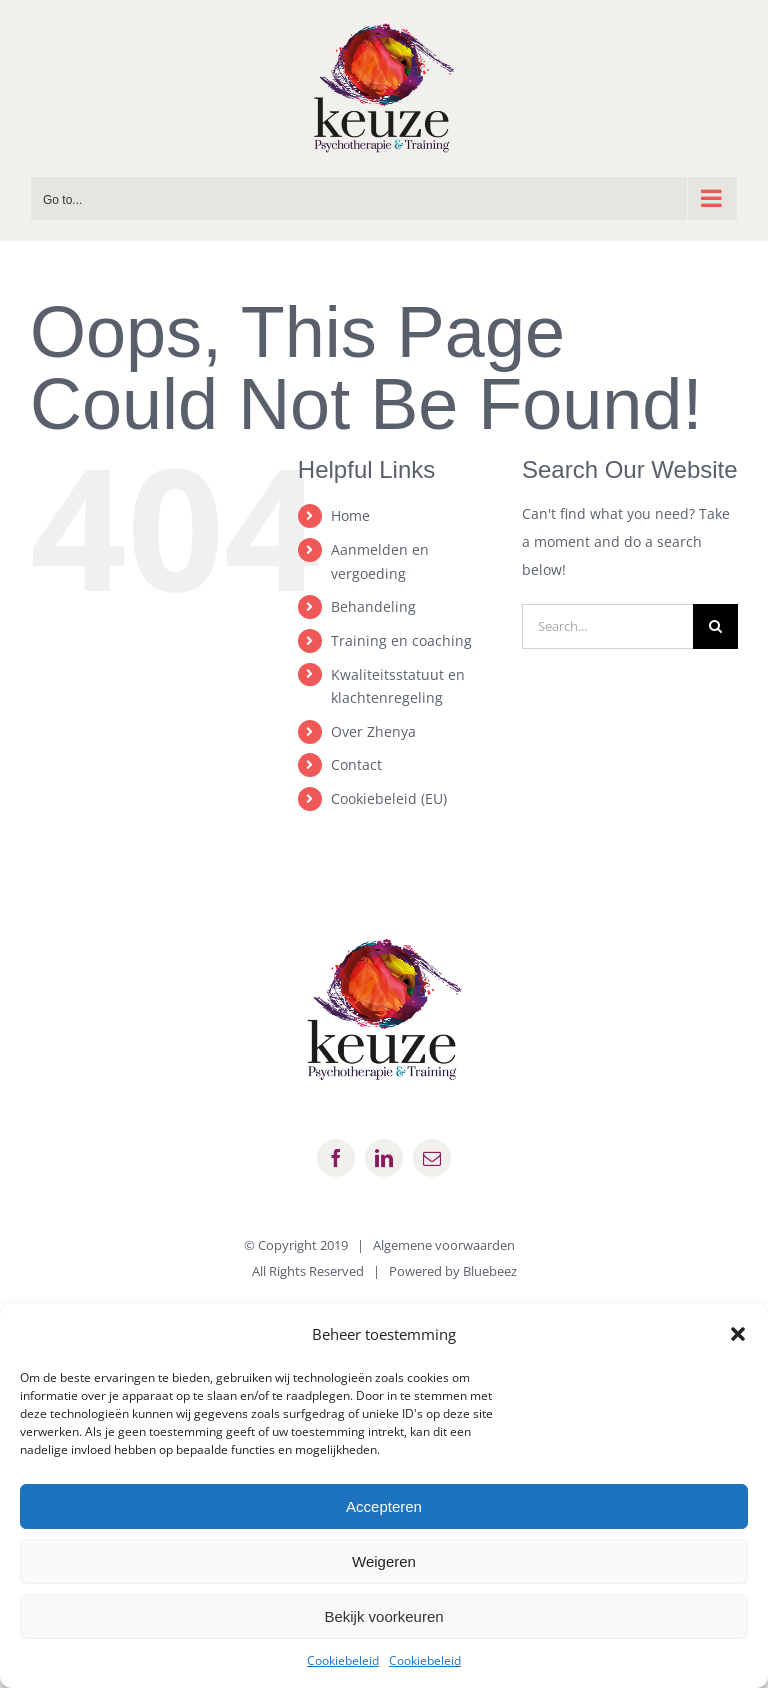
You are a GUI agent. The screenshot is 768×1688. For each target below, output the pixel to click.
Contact (356, 764)
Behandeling (373, 606)
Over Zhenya (373, 731)
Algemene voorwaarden (444, 1245)
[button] (738, 1334)
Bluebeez (490, 1271)
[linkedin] (384, 1158)
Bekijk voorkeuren (383, 1616)
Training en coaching (401, 640)
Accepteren (384, 1506)
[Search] (715, 626)
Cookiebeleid (343, 1660)
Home (350, 515)
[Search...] (607, 626)
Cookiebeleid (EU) (389, 798)
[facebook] (336, 1158)
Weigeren (384, 1561)
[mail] (432, 1158)
